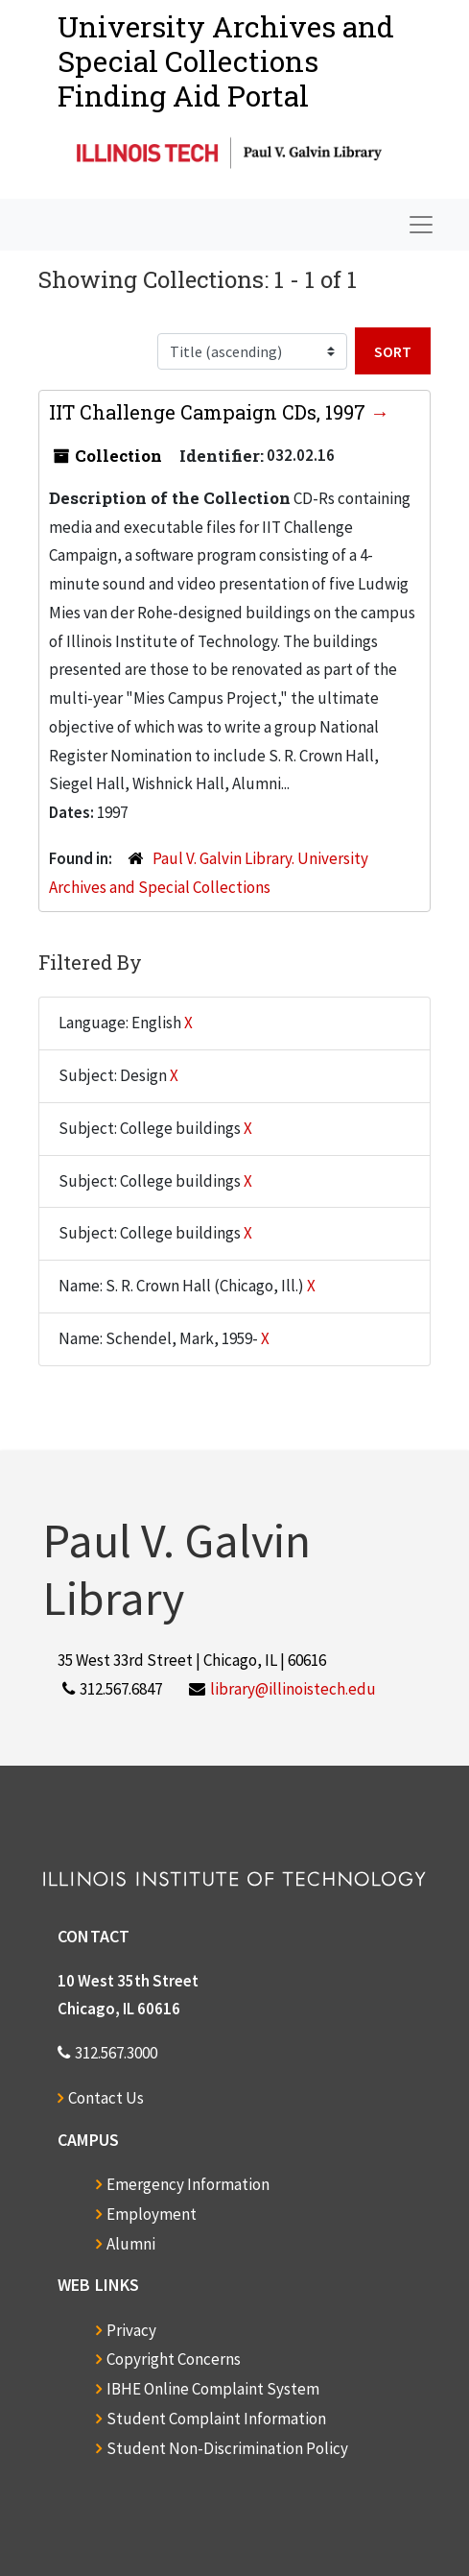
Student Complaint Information (216, 2418)
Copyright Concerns (173, 2359)
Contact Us (106, 2097)
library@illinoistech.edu (293, 1688)
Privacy (131, 2330)
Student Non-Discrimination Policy (227, 2448)
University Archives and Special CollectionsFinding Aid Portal (226, 61)
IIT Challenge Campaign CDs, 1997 (209, 411)
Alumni (130, 2243)
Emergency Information (188, 2184)
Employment (151, 2214)
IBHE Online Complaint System (212, 2388)
